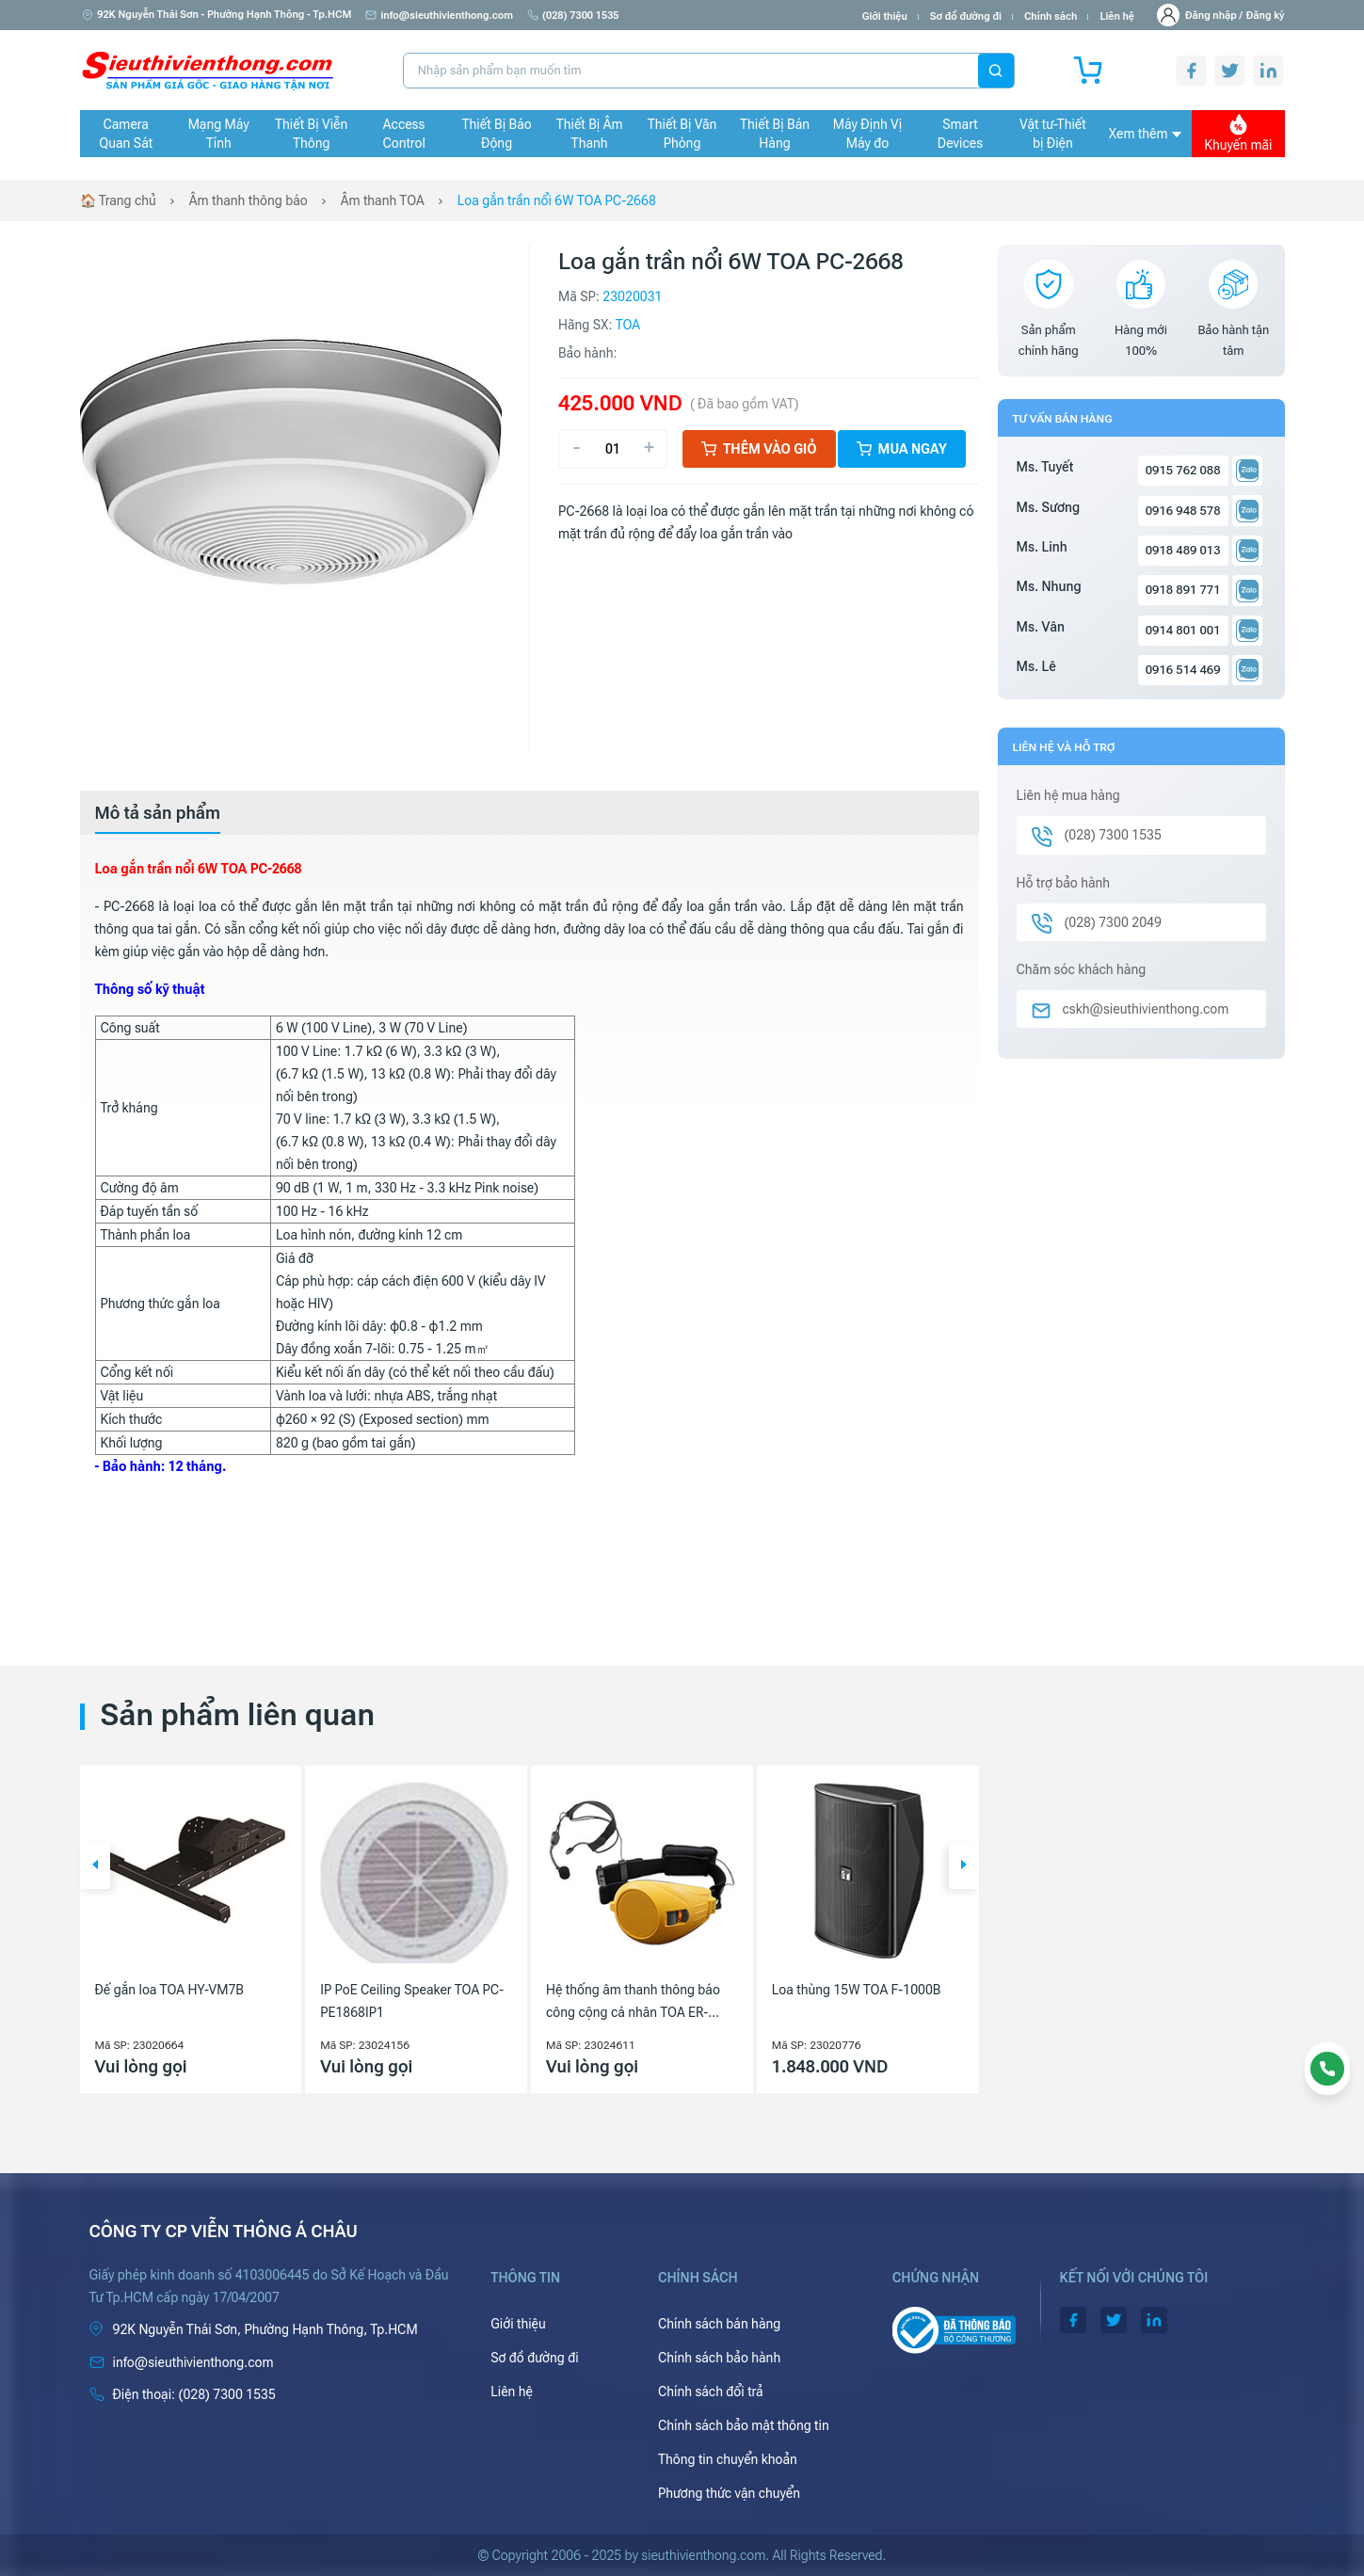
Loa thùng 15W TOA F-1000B (856, 1989)
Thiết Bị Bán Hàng (775, 134)
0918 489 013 (1183, 550)
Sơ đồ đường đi (966, 16)
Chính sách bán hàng (719, 2323)
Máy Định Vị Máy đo (867, 134)
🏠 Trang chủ (118, 200)
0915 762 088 (1183, 470)
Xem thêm (1145, 133)
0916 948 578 (1183, 511)
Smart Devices (960, 134)
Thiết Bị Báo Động (497, 134)
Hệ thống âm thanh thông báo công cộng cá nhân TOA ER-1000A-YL (633, 2003)
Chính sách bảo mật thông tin (743, 2425)
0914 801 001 (1183, 630)
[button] (95, 1866)
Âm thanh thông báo (248, 200)
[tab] (158, 813)
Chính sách (1050, 16)
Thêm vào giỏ (759, 448)
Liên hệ (1116, 16)
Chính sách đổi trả (710, 2391)
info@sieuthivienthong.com (439, 15)
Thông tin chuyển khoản (727, 2459)
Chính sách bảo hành (719, 2357)
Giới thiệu (884, 16)
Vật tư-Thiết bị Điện (1052, 134)
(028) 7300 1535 (573, 15)
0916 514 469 (1183, 670)
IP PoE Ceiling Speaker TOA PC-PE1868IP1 (412, 2001)
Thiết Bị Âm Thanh (589, 134)
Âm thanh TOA (383, 200)
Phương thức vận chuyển (729, 2493)
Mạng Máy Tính (218, 134)
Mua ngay (902, 448)
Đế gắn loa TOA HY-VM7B (169, 1989)
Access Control (403, 134)
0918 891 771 (1183, 590)
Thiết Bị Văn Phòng (682, 134)
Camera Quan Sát (125, 134)
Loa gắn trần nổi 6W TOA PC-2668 (556, 200)
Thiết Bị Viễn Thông (311, 134)
